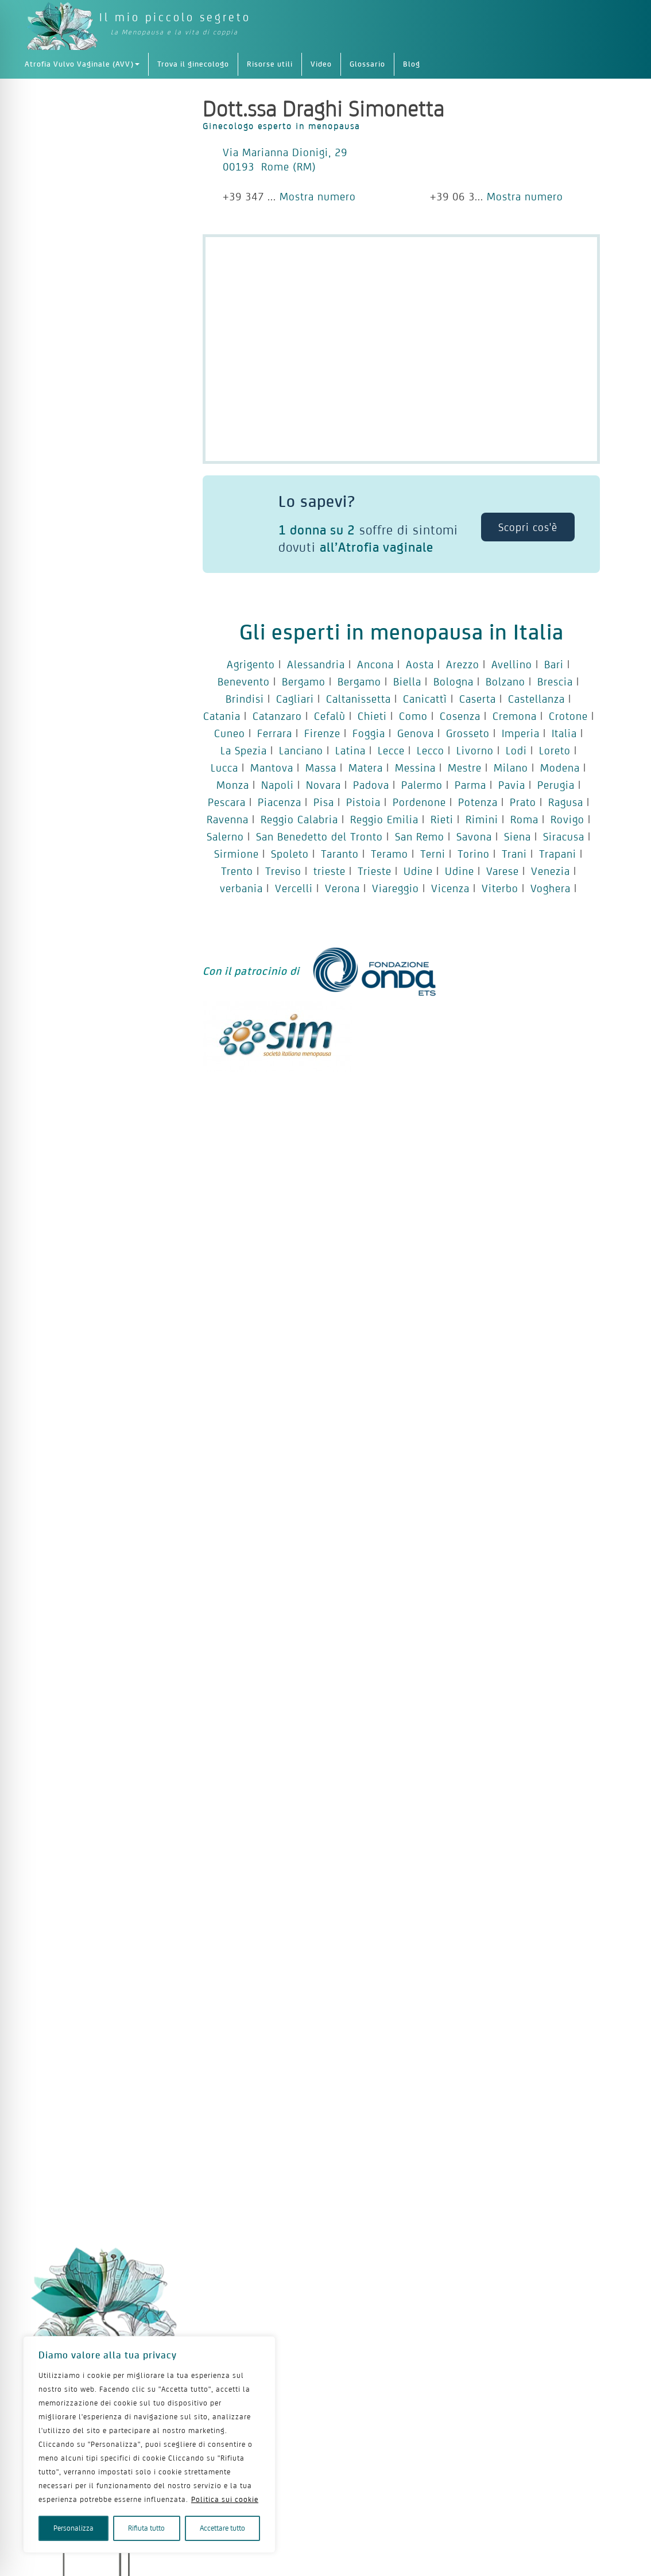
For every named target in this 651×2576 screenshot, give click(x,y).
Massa (320, 767)
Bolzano (505, 681)
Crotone (568, 716)
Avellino (511, 664)
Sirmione (236, 853)
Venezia (550, 871)
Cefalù (330, 716)
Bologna (453, 681)
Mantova (271, 767)
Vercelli (294, 888)
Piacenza (279, 802)
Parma (470, 784)
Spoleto (290, 853)
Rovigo (567, 819)
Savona (474, 836)
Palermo (422, 784)
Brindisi (245, 698)
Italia (564, 733)
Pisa (323, 802)
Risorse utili (270, 64)
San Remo (419, 836)
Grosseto (468, 733)
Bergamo (304, 681)
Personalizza (73, 2528)
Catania (222, 716)
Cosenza (460, 716)
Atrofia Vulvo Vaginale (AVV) (82, 64)
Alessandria (316, 664)
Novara (323, 784)
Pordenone (419, 802)
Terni (432, 853)
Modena (560, 767)
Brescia (555, 681)
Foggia (368, 733)
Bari (554, 664)
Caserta (477, 698)
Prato (523, 802)
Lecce (391, 750)
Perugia (556, 784)
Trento (237, 871)
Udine (418, 871)
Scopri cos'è (527, 527)
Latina (350, 750)
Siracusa (563, 836)
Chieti (372, 716)
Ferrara (274, 733)
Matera (365, 767)
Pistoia (363, 802)
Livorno (475, 750)
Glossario (367, 64)
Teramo (389, 853)
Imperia (521, 733)
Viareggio (395, 888)
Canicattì (425, 698)
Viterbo (500, 888)
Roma (524, 819)
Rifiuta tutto (146, 2528)
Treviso (283, 871)
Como (413, 716)
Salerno (225, 836)
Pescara (227, 802)
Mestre (465, 767)
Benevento (244, 681)
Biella (407, 681)
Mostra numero (318, 196)
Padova (371, 784)
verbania (241, 888)
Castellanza (536, 698)
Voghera (550, 888)
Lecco (430, 750)
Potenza (478, 802)
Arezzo (462, 664)
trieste (329, 871)
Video (321, 64)
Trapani (557, 853)
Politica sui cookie (224, 2499)
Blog (411, 64)
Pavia (511, 784)
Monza (232, 784)
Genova (415, 733)
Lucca (224, 767)
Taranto (340, 853)
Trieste (375, 871)
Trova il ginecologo (193, 64)
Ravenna (228, 819)
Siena (517, 836)
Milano (511, 767)
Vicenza (450, 888)
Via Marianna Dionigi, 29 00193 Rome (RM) (285, 159)
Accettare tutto (222, 2528)
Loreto (555, 750)
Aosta (420, 664)
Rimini (482, 819)
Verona (342, 888)
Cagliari (295, 698)
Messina (415, 767)
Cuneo (229, 733)
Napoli (277, 784)
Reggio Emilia (384, 819)
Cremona (515, 716)
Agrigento (251, 664)
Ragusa (565, 802)
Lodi (516, 750)
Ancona (375, 664)
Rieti (442, 819)
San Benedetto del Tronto (319, 836)
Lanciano (301, 750)
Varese (502, 871)
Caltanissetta (358, 698)
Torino (474, 853)
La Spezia (243, 750)
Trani (514, 853)
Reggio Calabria (299, 819)
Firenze (322, 733)
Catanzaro (277, 716)
